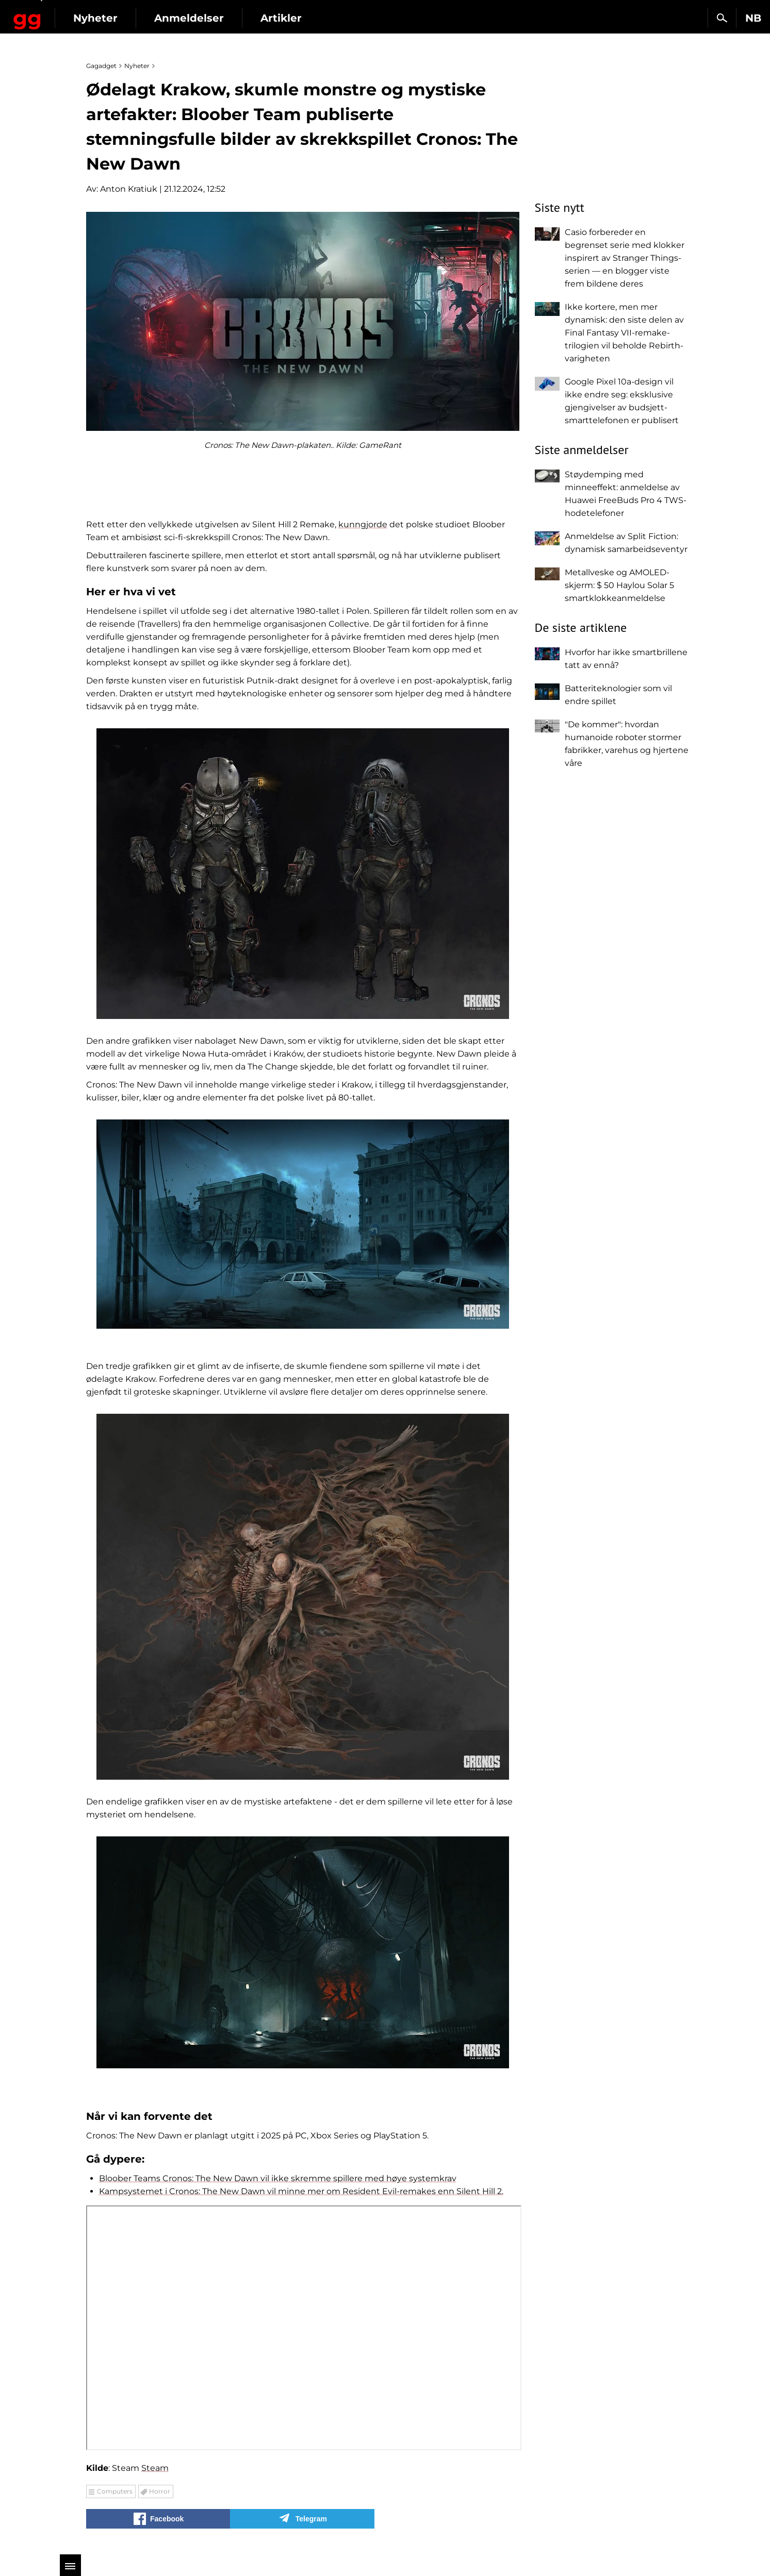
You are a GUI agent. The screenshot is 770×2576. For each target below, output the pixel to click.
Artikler (365, 18)
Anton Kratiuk (128, 189)
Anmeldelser (273, 18)
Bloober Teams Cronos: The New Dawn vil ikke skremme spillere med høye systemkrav (277, 2178)
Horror (159, 2491)
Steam (155, 2468)
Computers (115, 2491)
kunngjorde (362, 524)
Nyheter (179, 18)
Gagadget (69, 13)
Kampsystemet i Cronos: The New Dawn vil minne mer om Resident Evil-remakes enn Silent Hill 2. (301, 2191)
